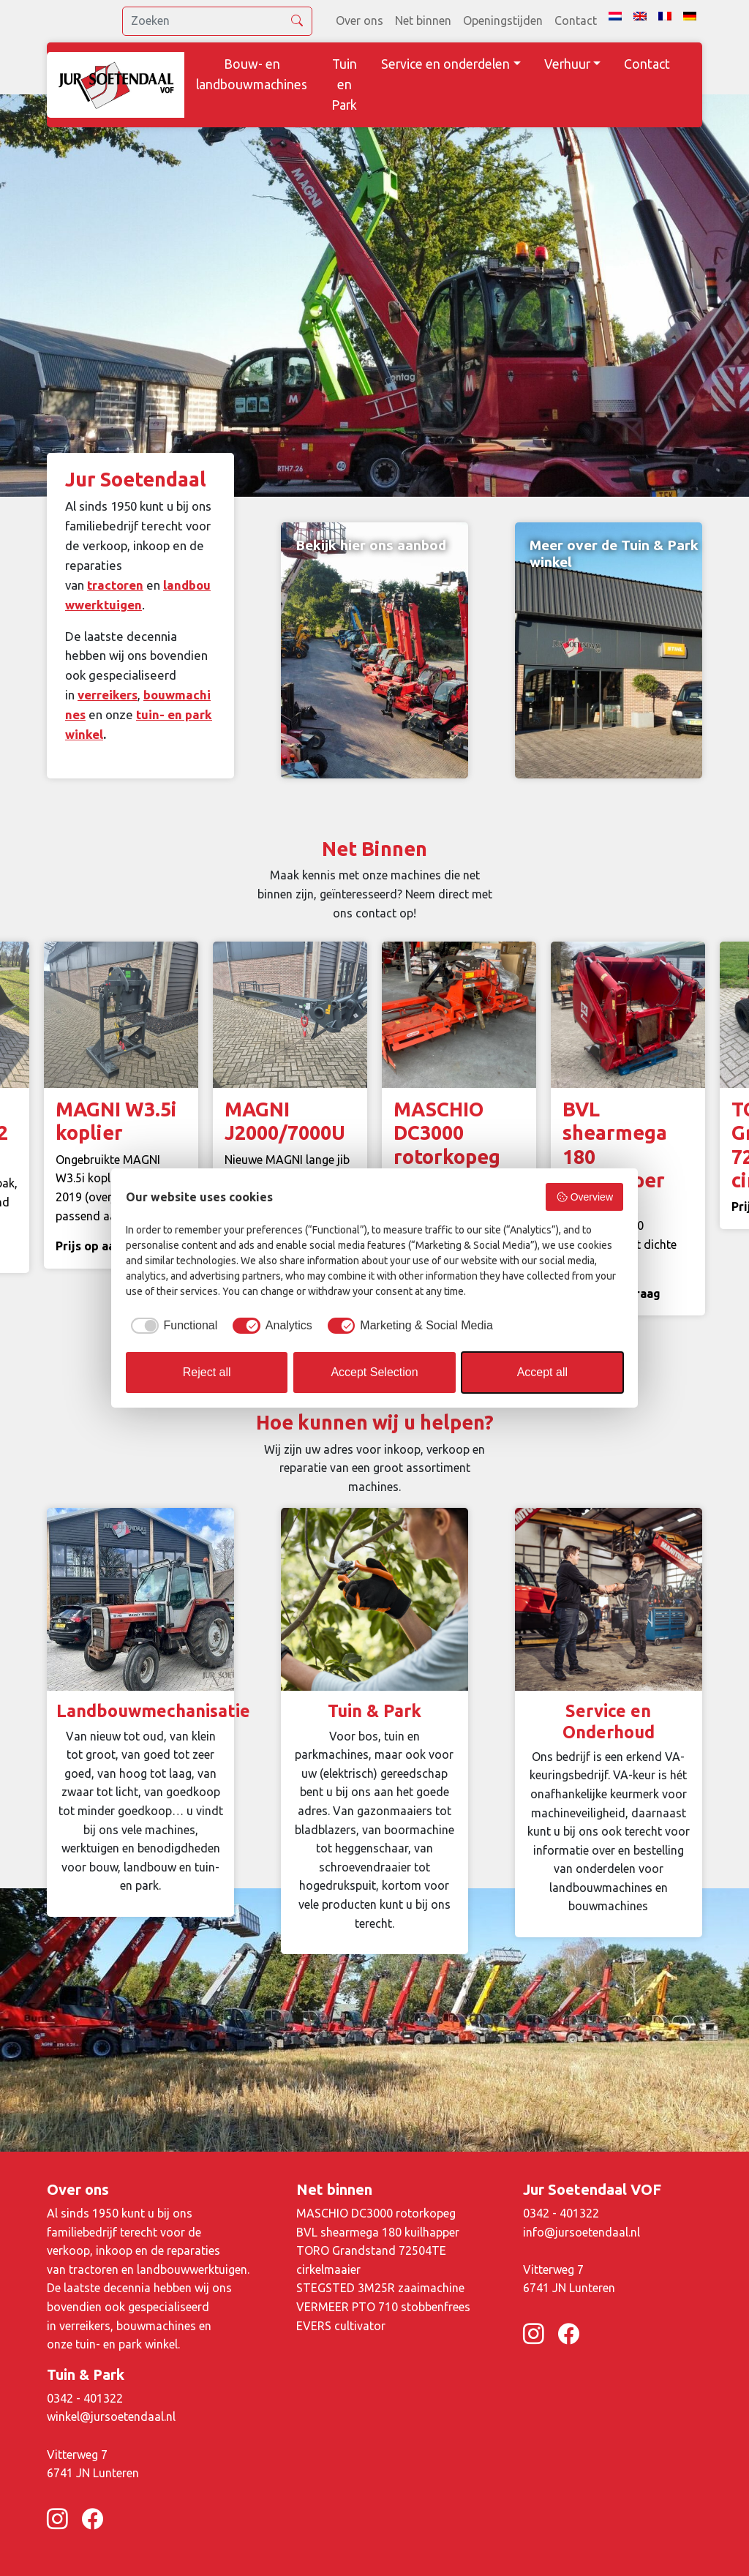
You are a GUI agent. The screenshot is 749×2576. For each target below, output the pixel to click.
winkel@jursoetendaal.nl (111, 2416)
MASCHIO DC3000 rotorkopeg (376, 2213)
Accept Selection (374, 1372)
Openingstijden (503, 20)
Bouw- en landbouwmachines (251, 74)
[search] (217, 21)
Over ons (359, 20)
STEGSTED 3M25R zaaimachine (380, 2287)
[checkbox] (171, 1325)
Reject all (207, 1372)
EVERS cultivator (340, 2325)
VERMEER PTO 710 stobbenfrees (383, 2306)
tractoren (115, 585)
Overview (584, 1196)
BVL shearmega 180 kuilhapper (377, 2232)
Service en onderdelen (445, 64)
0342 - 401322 (561, 2213)
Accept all (542, 1372)
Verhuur (567, 64)
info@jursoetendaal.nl (581, 2232)
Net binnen (423, 20)
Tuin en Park (344, 84)
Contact (575, 20)
